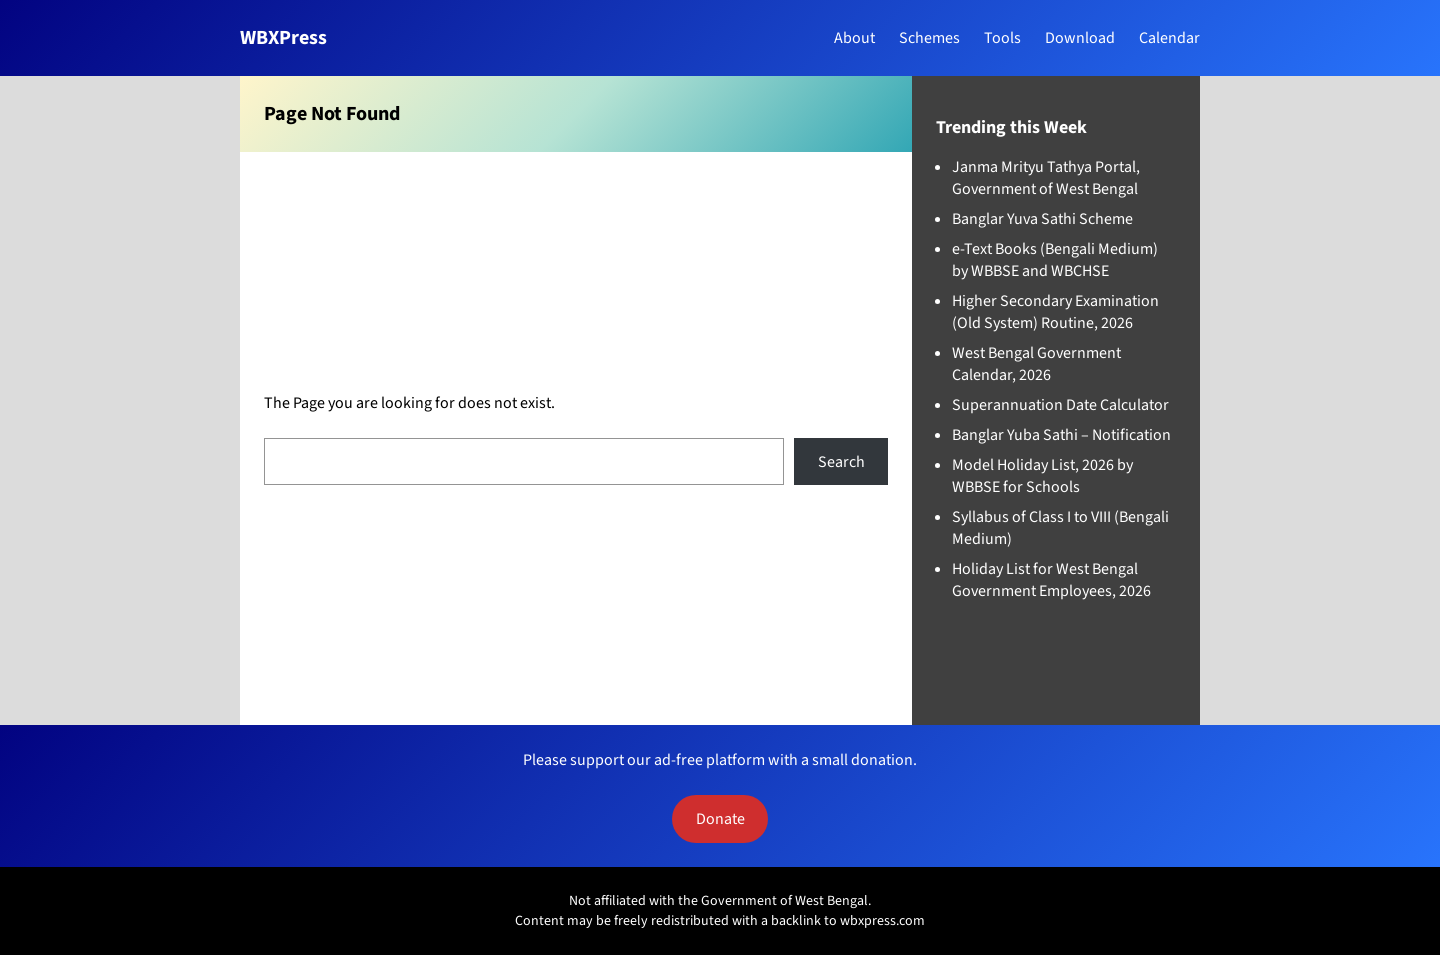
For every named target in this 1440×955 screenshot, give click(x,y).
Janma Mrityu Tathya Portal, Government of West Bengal (1046, 178)
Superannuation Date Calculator (1060, 405)
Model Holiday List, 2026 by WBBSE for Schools (1042, 476)
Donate (720, 819)
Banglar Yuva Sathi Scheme (1042, 219)
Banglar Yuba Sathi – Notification (1061, 435)
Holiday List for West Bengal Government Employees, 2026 (1051, 580)
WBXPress (283, 38)
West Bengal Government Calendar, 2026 (1036, 364)
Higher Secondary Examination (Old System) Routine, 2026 (1055, 312)
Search (841, 462)
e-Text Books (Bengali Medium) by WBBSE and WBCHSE (1055, 260)
